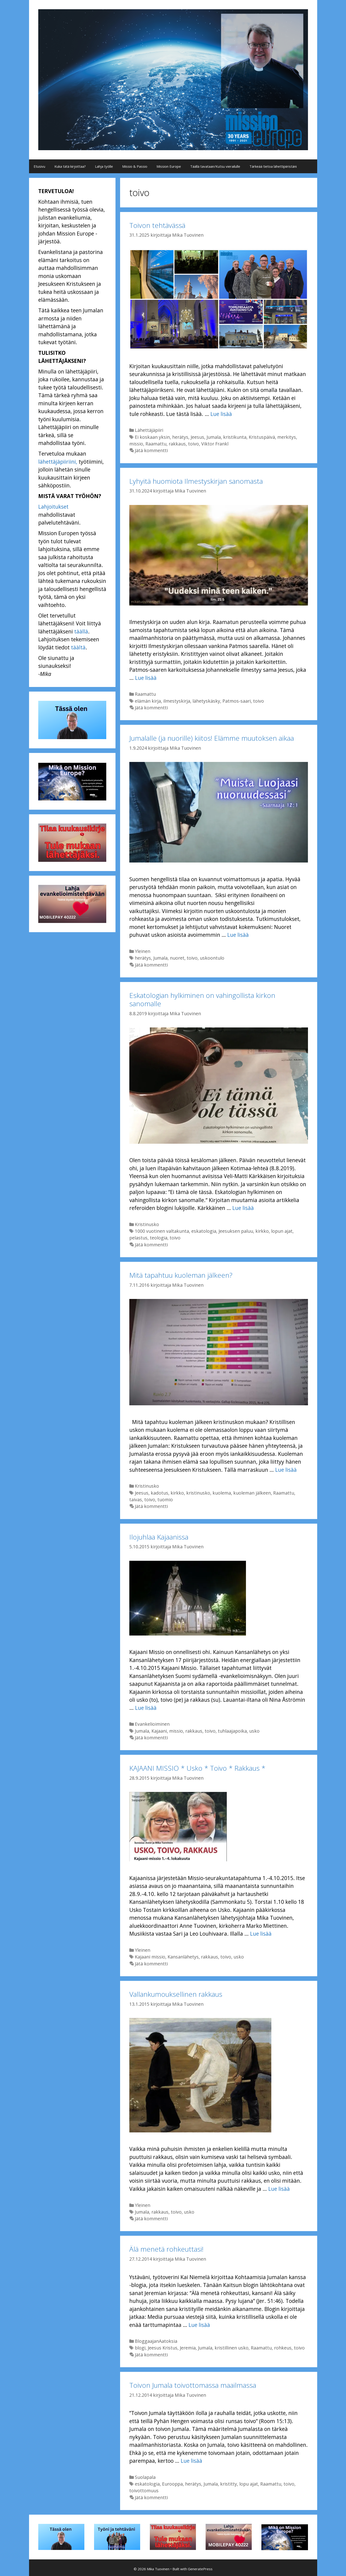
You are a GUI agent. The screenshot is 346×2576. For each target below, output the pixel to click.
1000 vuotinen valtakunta (162, 1231)
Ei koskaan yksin (152, 437)
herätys (180, 437)
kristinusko (198, 1493)
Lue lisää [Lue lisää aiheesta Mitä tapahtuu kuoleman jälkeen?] (286, 1469)
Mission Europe (169, 166)
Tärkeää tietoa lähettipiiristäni (273, 166)
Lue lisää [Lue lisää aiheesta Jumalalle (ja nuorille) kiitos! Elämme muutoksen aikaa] (238, 934)
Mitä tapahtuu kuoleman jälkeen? (180, 1275)
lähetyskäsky (206, 701)
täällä (81, 631)
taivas (135, 1499)
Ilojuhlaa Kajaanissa (158, 1537)
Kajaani (159, 1731)
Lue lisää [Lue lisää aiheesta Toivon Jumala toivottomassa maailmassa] (191, 2460)
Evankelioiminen (152, 1724)
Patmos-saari (236, 701)
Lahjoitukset (53, 506)
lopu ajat (248, 2484)
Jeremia (188, 2348)
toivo (193, 444)
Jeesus (197, 437)
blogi (140, 2348)
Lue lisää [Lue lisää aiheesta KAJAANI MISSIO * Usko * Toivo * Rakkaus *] (261, 1933)
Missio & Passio (134, 166)
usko (254, 1731)
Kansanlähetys (183, 1957)
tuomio (165, 1499)
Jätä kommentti (151, 450)
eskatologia (203, 1231)
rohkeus (283, 2348)
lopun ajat (282, 1231)
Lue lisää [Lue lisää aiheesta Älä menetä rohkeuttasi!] (199, 2324)
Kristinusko (147, 1224)
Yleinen (142, 951)
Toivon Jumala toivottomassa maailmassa (192, 2385)
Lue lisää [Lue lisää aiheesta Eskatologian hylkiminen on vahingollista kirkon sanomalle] (243, 1208)
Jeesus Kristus (162, 2348)
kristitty (228, 2484)
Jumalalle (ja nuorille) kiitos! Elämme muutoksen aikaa (211, 738)
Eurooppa (172, 2484)
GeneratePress (200, 2569)
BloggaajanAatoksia (156, 2341)
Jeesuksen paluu (236, 1231)
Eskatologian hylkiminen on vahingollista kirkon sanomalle (202, 999)
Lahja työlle (104, 166)
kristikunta (234, 437)
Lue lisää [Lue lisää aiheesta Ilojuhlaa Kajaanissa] (146, 1707)
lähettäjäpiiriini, (57, 461)
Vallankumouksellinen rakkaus (175, 1994)
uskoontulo (212, 958)
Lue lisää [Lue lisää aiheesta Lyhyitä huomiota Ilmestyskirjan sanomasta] (146, 677)
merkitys (286, 437)
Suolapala (145, 2477)
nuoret (177, 958)
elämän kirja (148, 701)
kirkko (262, 1231)
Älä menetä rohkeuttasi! (166, 2249)
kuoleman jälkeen (252, 1493)
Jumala (214, 437)
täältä (78, 647)
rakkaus (177, 444)
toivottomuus (144, 2490)
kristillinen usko (231, 2348)
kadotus (159, 1493)
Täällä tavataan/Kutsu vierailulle (215, 166)
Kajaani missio (150, 1957)
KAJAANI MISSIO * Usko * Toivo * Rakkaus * (197, 1768)
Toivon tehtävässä (157, 225)
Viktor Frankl (214, 444)
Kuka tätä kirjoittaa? (70, 166)
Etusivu (39, 166)
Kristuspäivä (262, 437)
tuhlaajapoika (232, 1731)
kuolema (222, 1493)
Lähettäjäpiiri (149, 430)
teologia (158, 1238)
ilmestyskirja (176, 701)
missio (136, 444)
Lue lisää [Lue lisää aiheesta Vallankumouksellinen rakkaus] (279, 2188)
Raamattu (155, 444)
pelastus (138, 1238)
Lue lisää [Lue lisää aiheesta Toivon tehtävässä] (221, 414)
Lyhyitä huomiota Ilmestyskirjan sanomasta (196, 481)
